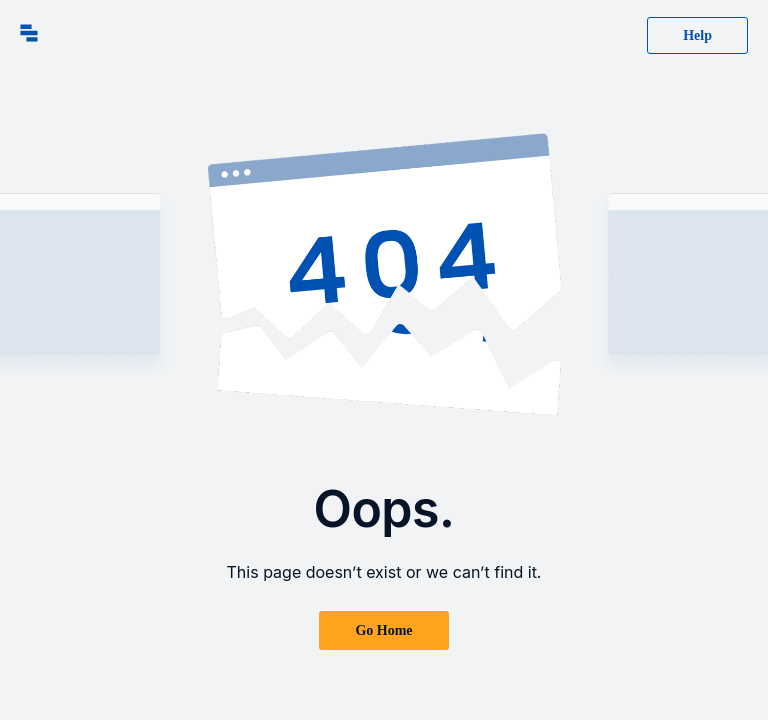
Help (697, 35)
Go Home (383, 630)
